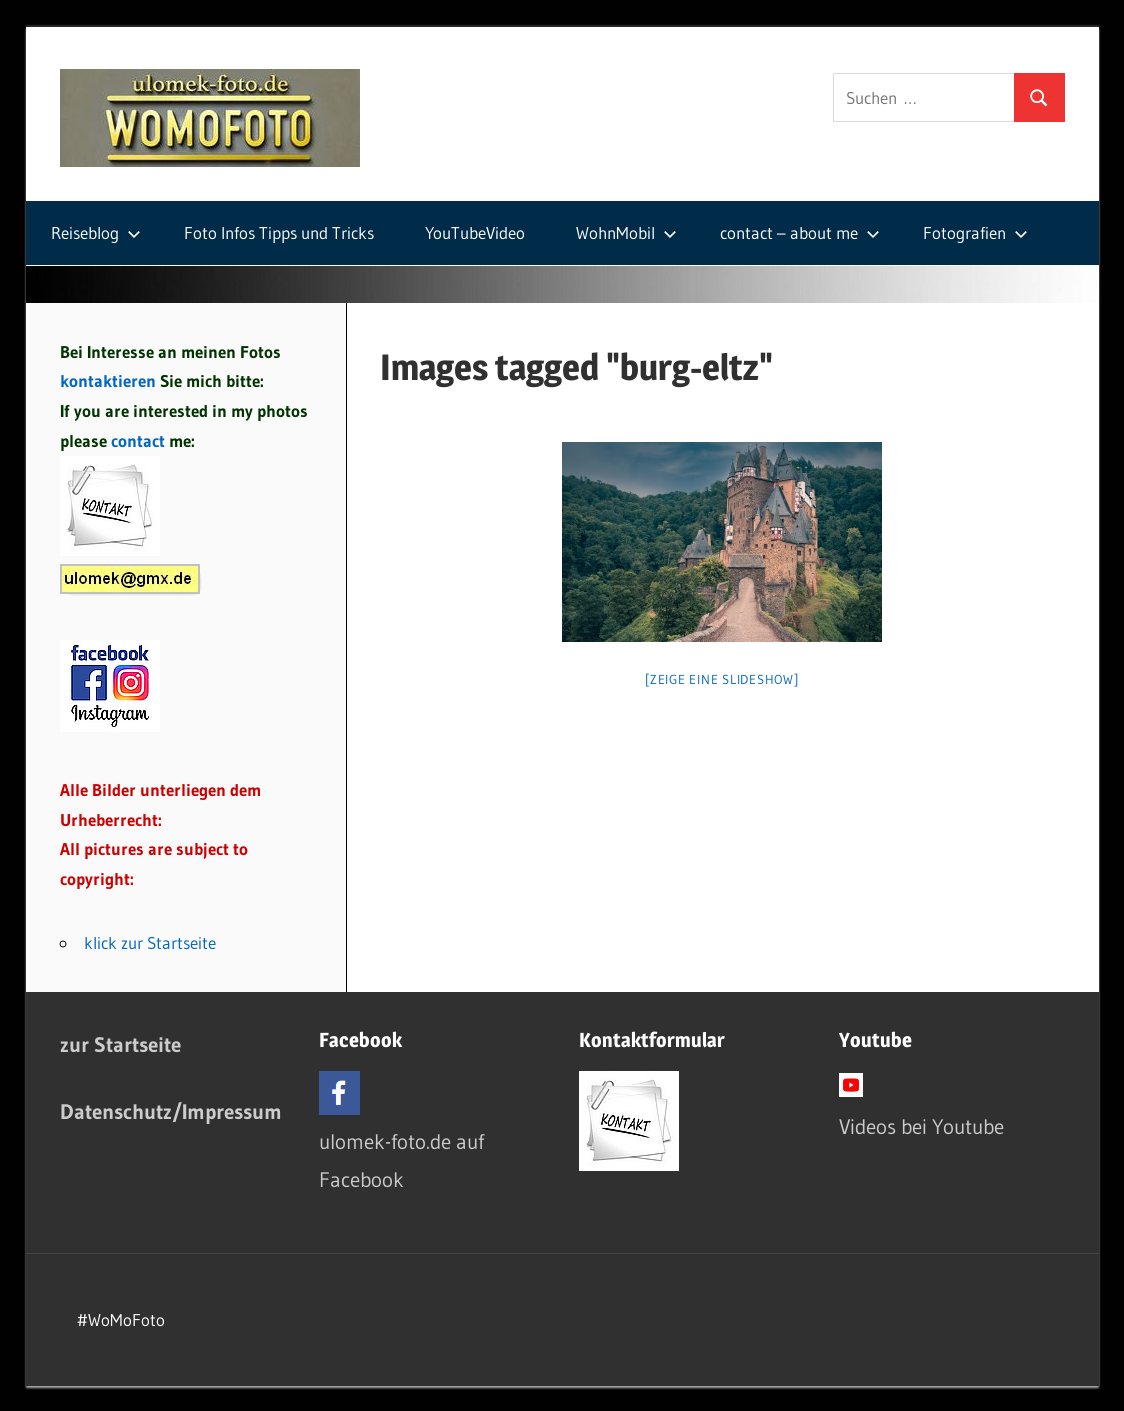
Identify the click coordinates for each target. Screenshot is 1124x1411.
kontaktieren (108, 380)
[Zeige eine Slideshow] (722, 679)
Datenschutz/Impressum (171, 1111)
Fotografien (975, 232)
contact (140, 440)
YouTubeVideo (475, 232)
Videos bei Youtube (921, 1126)
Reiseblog (96, 232)
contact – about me (800, 232)
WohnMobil (626, 232)
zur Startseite (120, 1044)
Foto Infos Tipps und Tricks (279, 232)
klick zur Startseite (150, 942)
